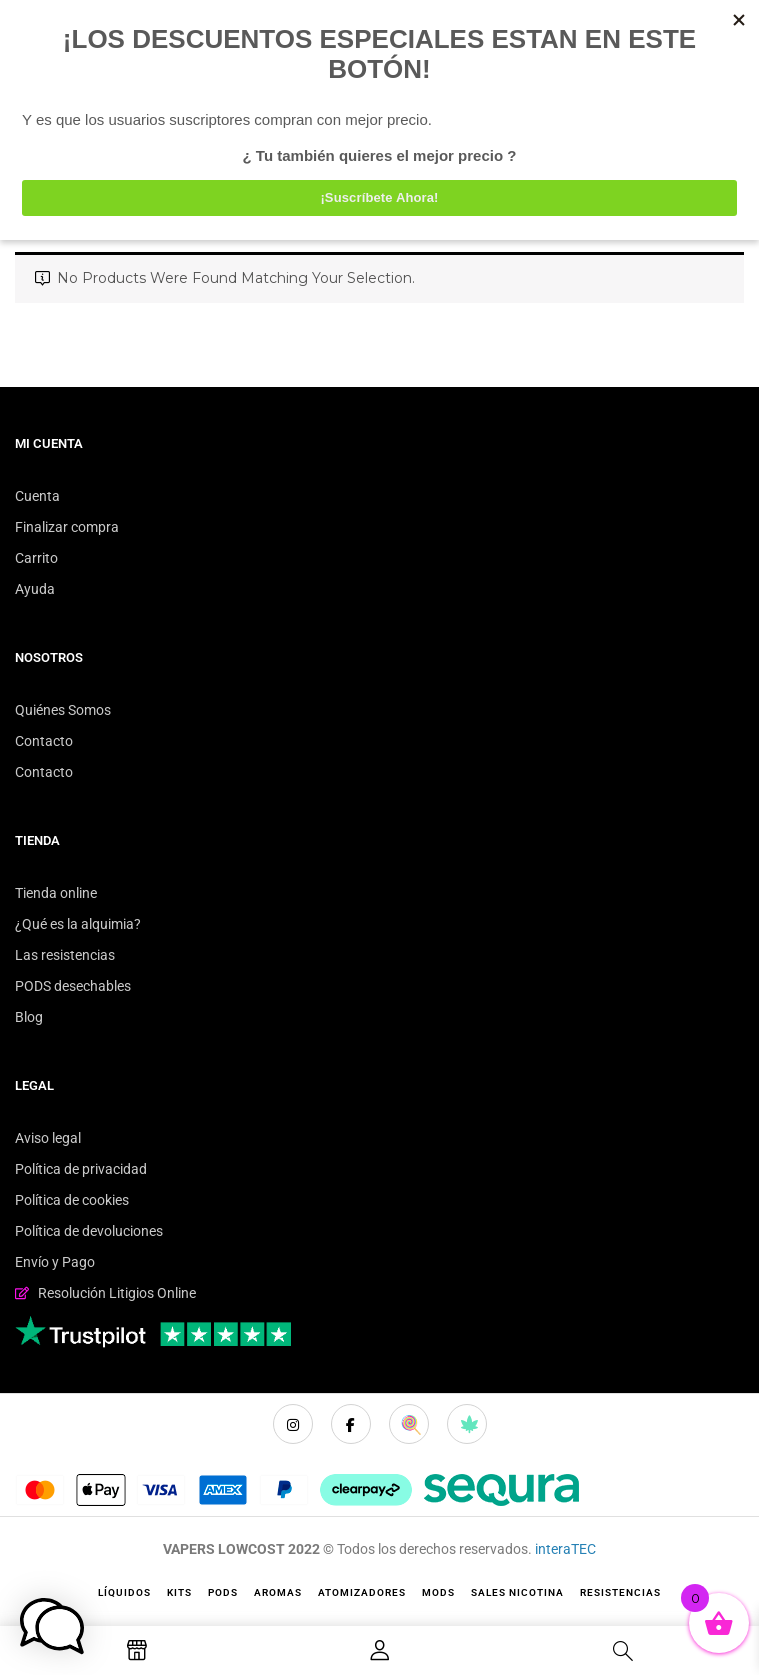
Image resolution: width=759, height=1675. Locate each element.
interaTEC (565, 1549)
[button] (52, 1626)
